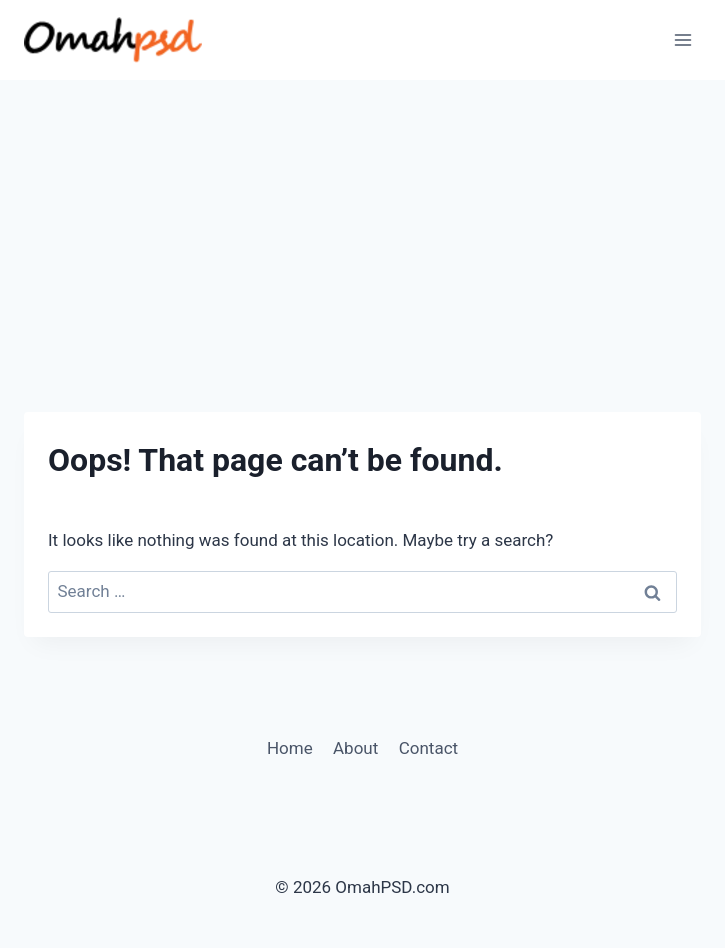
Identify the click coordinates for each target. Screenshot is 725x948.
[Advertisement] (362, 230)
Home (290, 748)
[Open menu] (682, 39)
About (355, 748)
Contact (428, 748)
